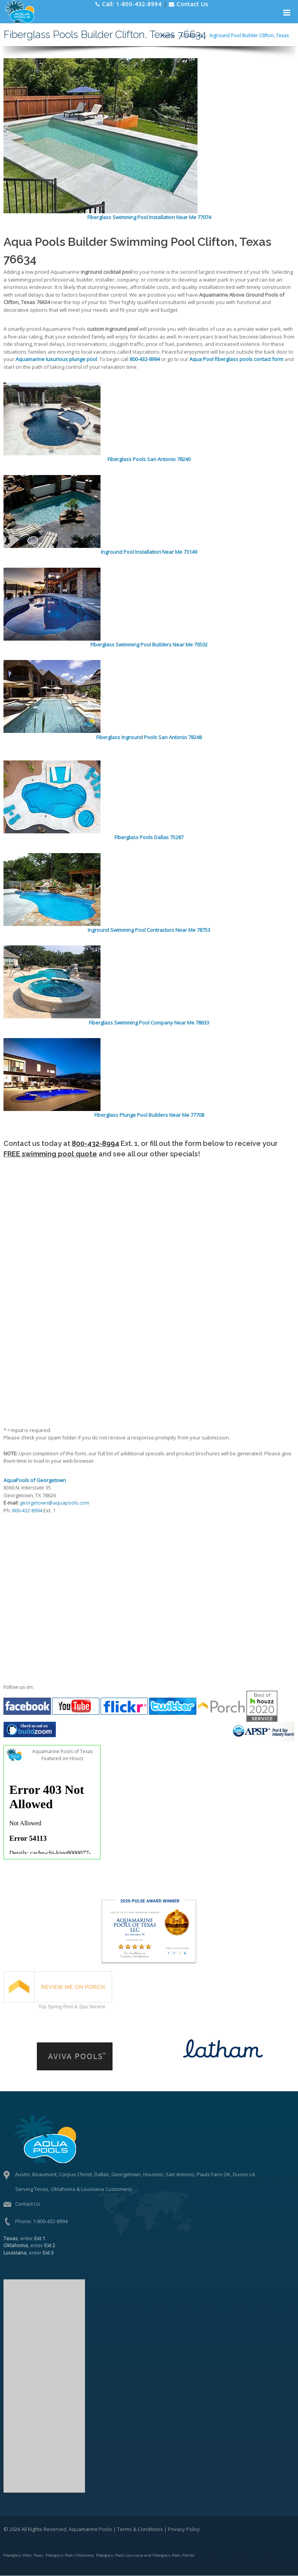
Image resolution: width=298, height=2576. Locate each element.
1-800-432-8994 (50, 2221)
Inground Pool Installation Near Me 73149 (149, 551)
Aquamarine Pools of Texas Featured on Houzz (62, 1755)
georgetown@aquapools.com (54, 1502)
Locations (192, 35)
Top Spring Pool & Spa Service (72, 2006)
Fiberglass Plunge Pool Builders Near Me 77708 (149, 1114)
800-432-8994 (95, 1143)
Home (167, 35)
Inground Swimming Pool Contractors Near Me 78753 (149, 929)
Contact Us (27, 2203)
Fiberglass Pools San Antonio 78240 (149, 459)
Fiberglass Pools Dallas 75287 (149, 837)
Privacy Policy (184, 2529)
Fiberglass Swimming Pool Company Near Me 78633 (149, 1022)
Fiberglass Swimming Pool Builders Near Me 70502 (149, 644)
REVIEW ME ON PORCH (73, 1987)
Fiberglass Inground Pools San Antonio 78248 (149, 737)
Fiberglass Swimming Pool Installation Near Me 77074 (149, 217)
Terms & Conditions (140, 2529)
